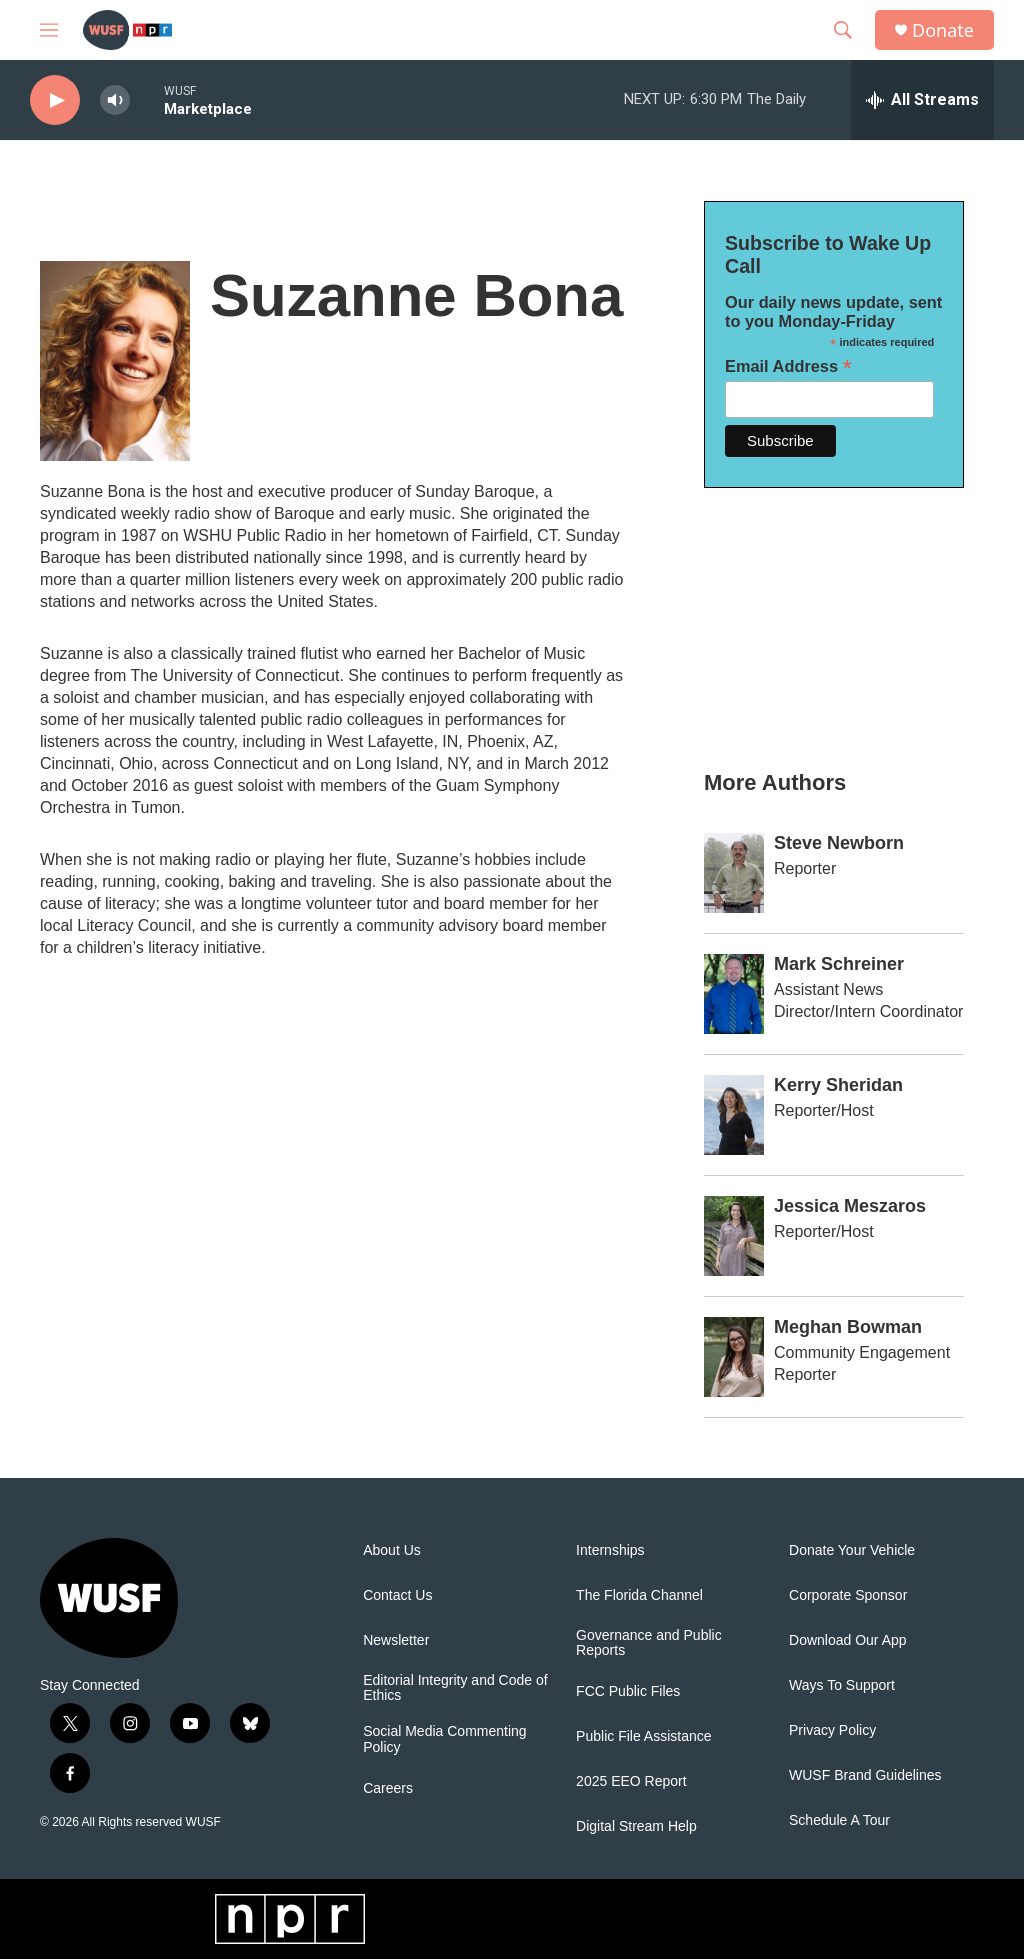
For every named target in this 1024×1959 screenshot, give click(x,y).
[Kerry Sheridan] (734, 1115)
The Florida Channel (639, 1595)
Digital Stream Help (636, 1826)
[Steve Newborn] (734, 873)
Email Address (788, 366)
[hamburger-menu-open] (49, 30)
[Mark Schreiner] (734, 994)
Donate (943, 30)
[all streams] (922, 100)
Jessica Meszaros (850, 1206)
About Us (392, 1550)
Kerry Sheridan (838, 1085)
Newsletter (396, 1640)
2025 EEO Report (631, 1781)
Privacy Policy (832, 1730)
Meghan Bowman (848, 1327)
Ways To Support (842, 1685)
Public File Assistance (643, 1736)
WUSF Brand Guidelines (865, 1775)
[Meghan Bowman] (734, 1357)
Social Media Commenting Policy (444, 1739)
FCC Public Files (628, 1691)
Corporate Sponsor (848, 1595)
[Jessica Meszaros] (734, 1236)
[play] (55, 100)
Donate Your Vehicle (852, 1550)
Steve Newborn (839, 843)
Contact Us (397, 1595)
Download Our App (848, 1640)
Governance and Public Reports (649, 1643)
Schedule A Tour (839, 1820)
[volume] (115, 100)
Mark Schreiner (839, 964)
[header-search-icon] (843, 30)
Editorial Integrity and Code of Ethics (455, 1688)
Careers (388, 1788)
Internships (610, 1550)
